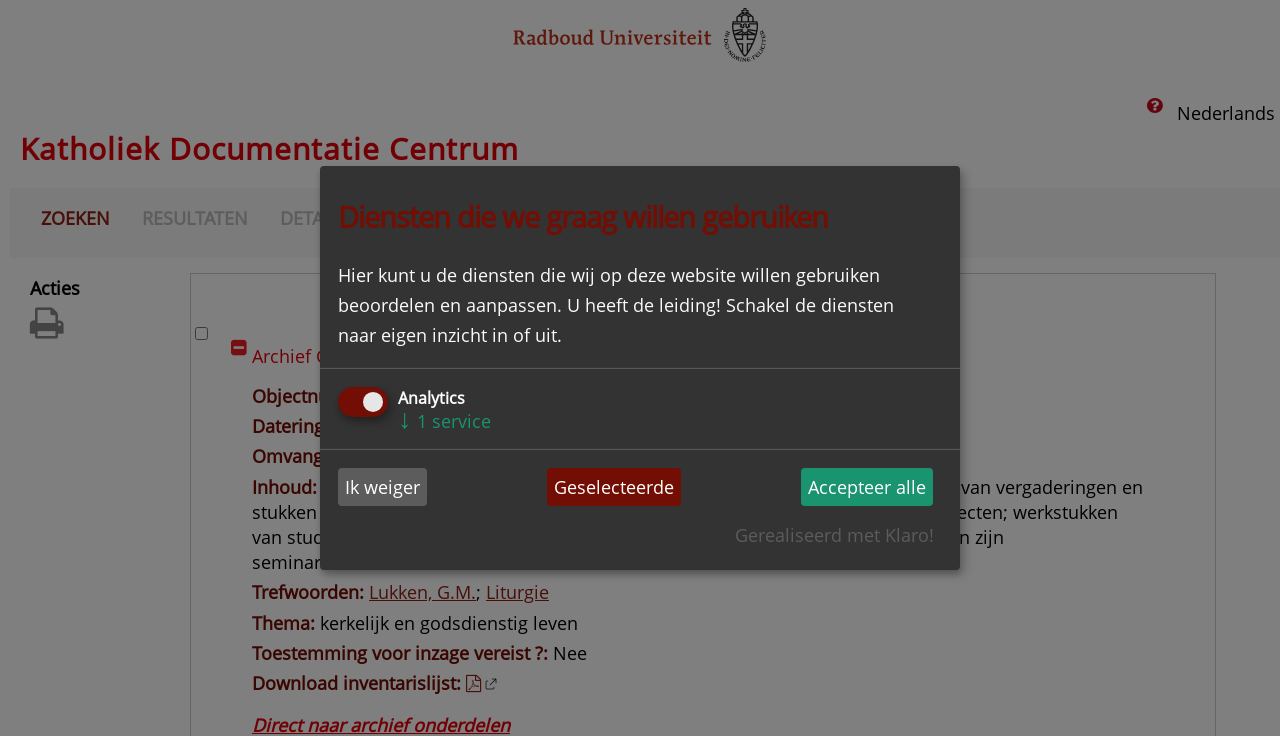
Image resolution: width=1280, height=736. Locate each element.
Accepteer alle (867, 487)
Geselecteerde (614, 487)
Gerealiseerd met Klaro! (834, 535)
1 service (444, 421)
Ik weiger (382, 487)
